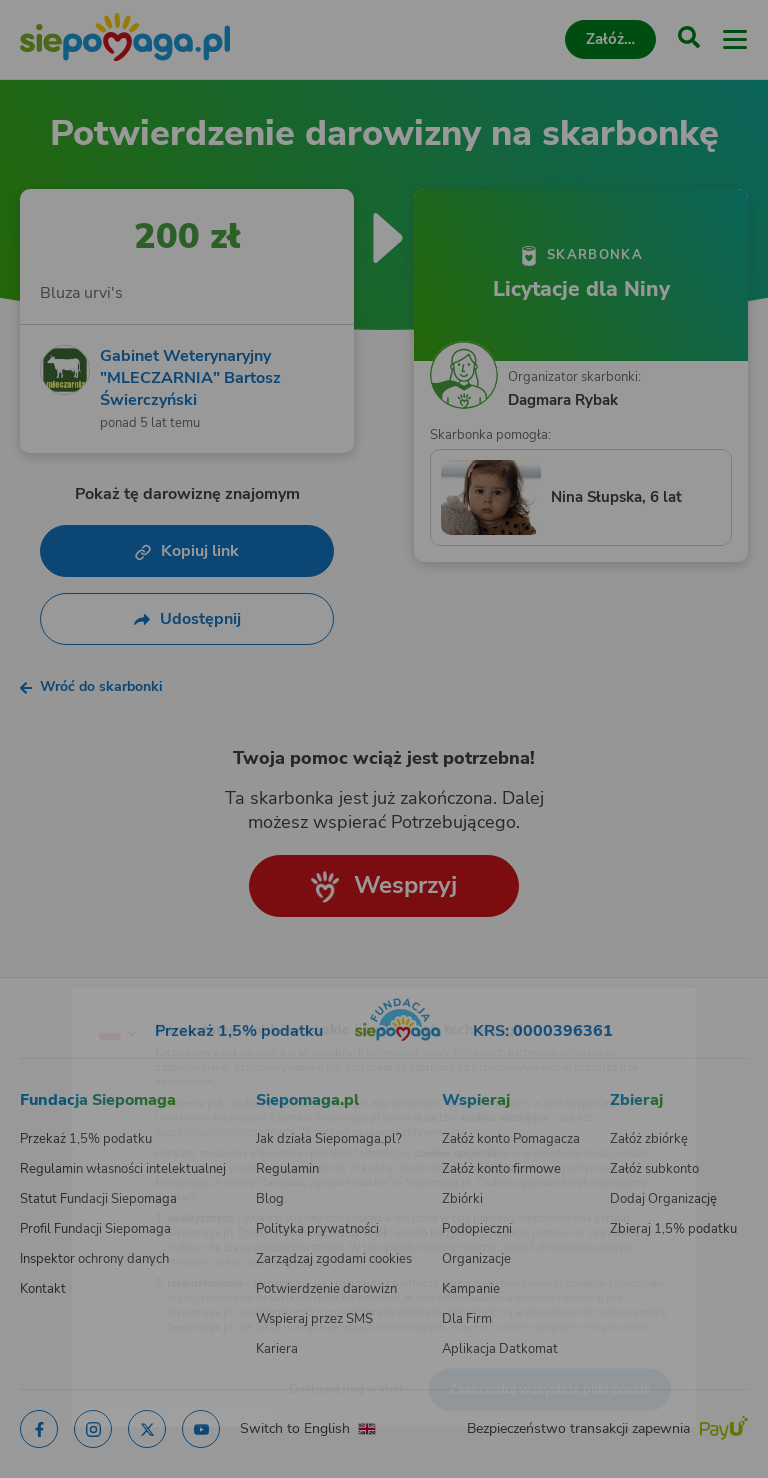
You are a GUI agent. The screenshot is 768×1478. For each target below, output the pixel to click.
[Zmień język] (56, 993)
